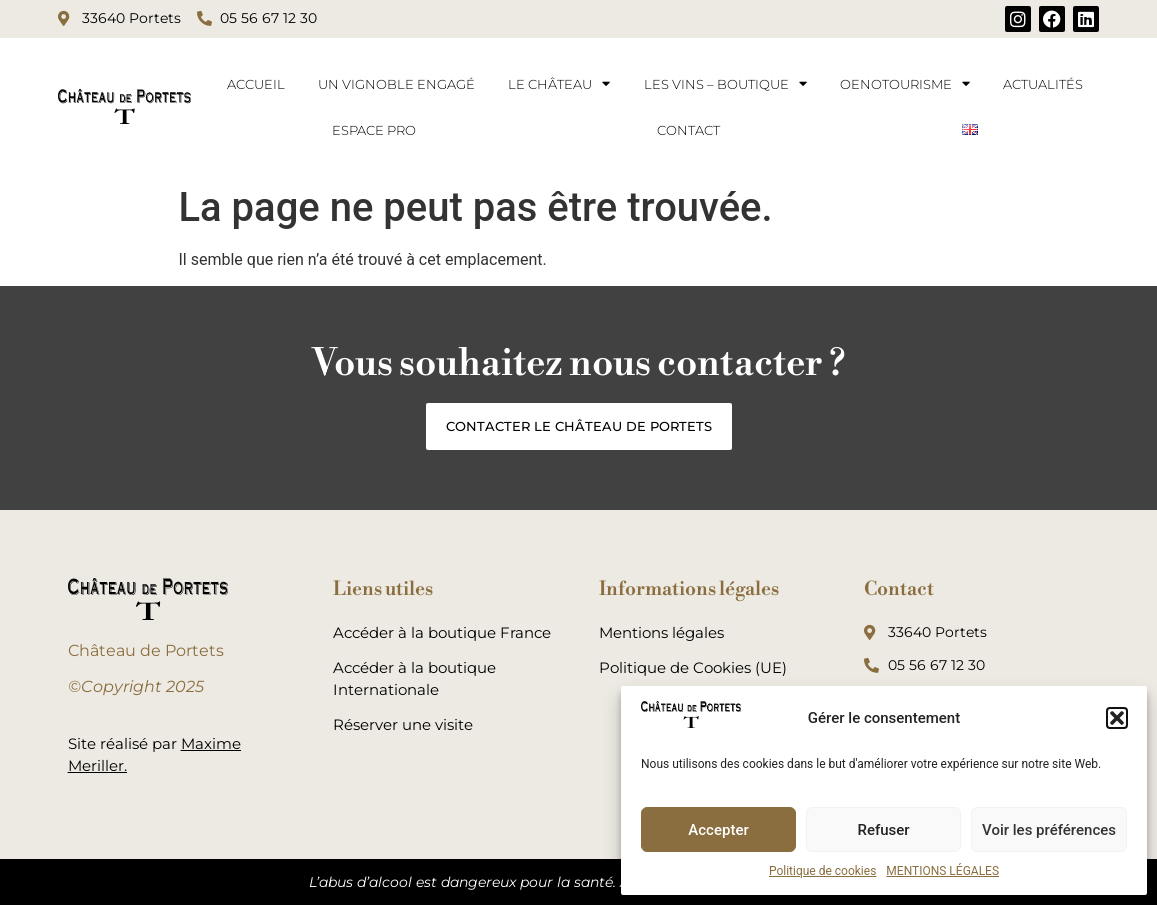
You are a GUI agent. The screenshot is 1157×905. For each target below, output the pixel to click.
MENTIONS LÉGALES (942, 871)
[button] (1117, 718)
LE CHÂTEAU (559, 83)
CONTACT (688, 130)
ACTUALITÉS (1043, 84)
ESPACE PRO (374, 130)
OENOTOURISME (905, 83)
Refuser (883, 830)
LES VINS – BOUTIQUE (725, 83)
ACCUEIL (256, 84)
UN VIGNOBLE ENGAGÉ (396, 84)
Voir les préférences (1049, 830)
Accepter (718, 830)
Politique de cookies (822, 871)
